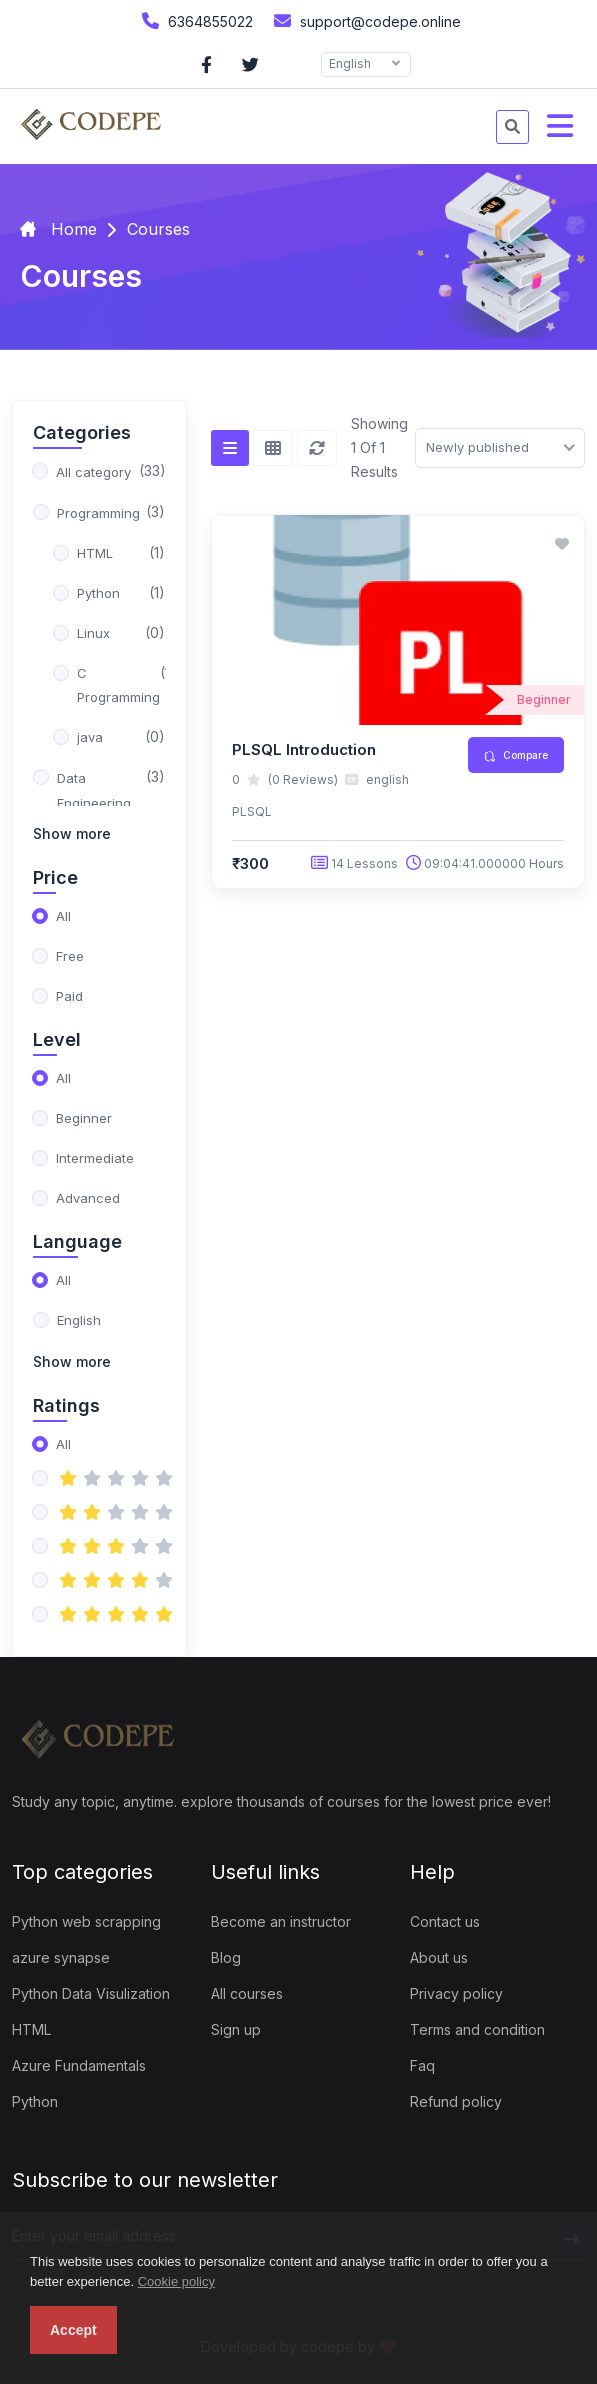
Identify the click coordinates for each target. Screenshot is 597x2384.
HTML (31, 2029)
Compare (516, 755)
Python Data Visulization (91, 1993)
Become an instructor (281, 1921)
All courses (247, 1993)
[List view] (230, 448)
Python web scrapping (86, 1921)
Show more (72, 833)
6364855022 (195, 20)
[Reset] (317, 448)
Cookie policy (176, 2281)
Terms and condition (477, 2029)
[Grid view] (273, 448)
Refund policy (456, 2101)
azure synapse (61, 1957)
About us (439, 1957)
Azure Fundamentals (79, 2065)
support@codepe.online (365, 20)
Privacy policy (456, 1993)
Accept (73, 2330)
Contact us (445, 1921)
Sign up (236, 2029)
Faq (422, 2065)
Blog (226, 1957)
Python (35, 2101)
